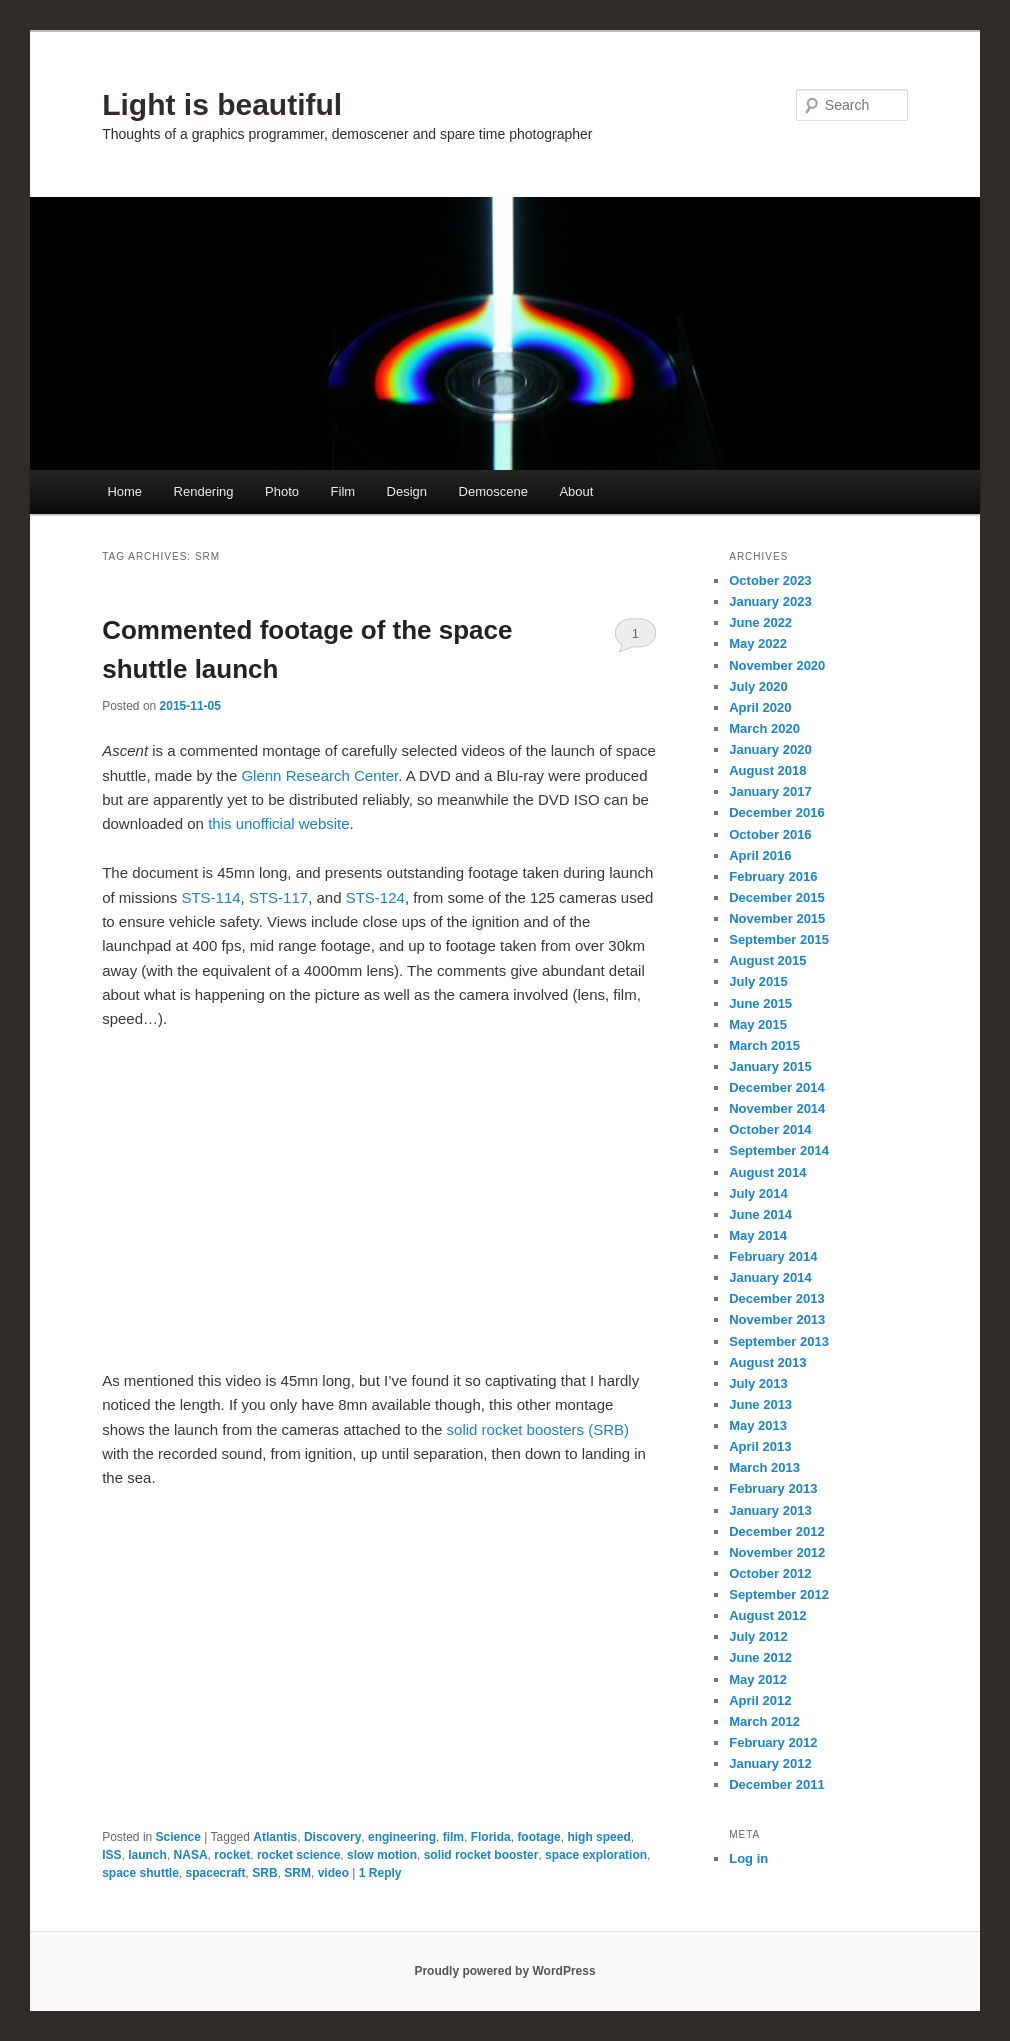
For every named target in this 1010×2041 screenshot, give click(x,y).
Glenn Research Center (319, 775)
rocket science (298, 1855)
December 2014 (776, 1087)
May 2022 (758, 643)
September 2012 (779, 1594)
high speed (598, 1837)
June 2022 (760, 622)
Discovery (332, 1837)
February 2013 (773, 1488)
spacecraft (216, 1873)
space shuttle (140, 1873)
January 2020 (770, 749)
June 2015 (760, 1003)
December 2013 (776, 1298)
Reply (380, 1873)
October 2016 (770, 834)
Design (407, 491)
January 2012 (770, 1763)
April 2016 (760, 855)
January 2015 (770, 1066)
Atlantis (275, 1837)
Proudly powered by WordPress (504, 1971)
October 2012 (770, 1573)
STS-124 (375, 897)
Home (124, 491)
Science (178, 1837)
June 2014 (760, 1214)
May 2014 (758, 1235)
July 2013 (758, 1383)
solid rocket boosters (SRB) (538, 1429)
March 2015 (764, 1045)
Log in (748, 1858)
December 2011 (776, 1784)
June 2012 (760, 1657)
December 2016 (776, 812)
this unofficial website (278, 823)
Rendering (204, 491)
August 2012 (767, 1615)
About (576, 491)
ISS (111, 1855)
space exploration (596, 1855)
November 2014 (777, 1108)
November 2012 (777, 1552)
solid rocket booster (481, 1855)
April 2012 (760, 1700)
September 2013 (779, 1341)
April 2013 (760, 1446)
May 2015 (758, 1024)
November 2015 (777, 918)
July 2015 (758, 981)
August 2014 (767, 1172)
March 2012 (764, 1721)
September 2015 (779, 939)
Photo (282, 491)
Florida (491, 1837)
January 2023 (770, 601)
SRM (297, 1873)
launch (147, 1855)
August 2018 (767, 770)
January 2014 (770, 1277)
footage (538, 1837)
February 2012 (773, 1742)
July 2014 (758, 1193)
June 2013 (760, 1404)
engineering (402, 1837)
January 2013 (770, 1510)
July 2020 (758, 686)
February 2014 (773, 1256)
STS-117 (278, 897)
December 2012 (776, 1531)
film (453, 1837)
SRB (264, 1873)
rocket (232, 1855)
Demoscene (493, 491)
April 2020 (760, 707)
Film (343, 491)
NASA (191, 1855)
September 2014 (779, 1150)
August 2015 (767, 960)
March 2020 (764, 728)
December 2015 (776, 897)
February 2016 (773, 876)
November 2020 (777, 665)
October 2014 (770, 1129)
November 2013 (777, 1319)
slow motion (382, 1855)
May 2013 (758, 1425)
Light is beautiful (222, 104)
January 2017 (770, 791)
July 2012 (758, 1636)
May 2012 (758, 1679)
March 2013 (764, 1467)
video (333, 1873)
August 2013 (767, 1362)
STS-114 (210, 897)
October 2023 (770, 580)
